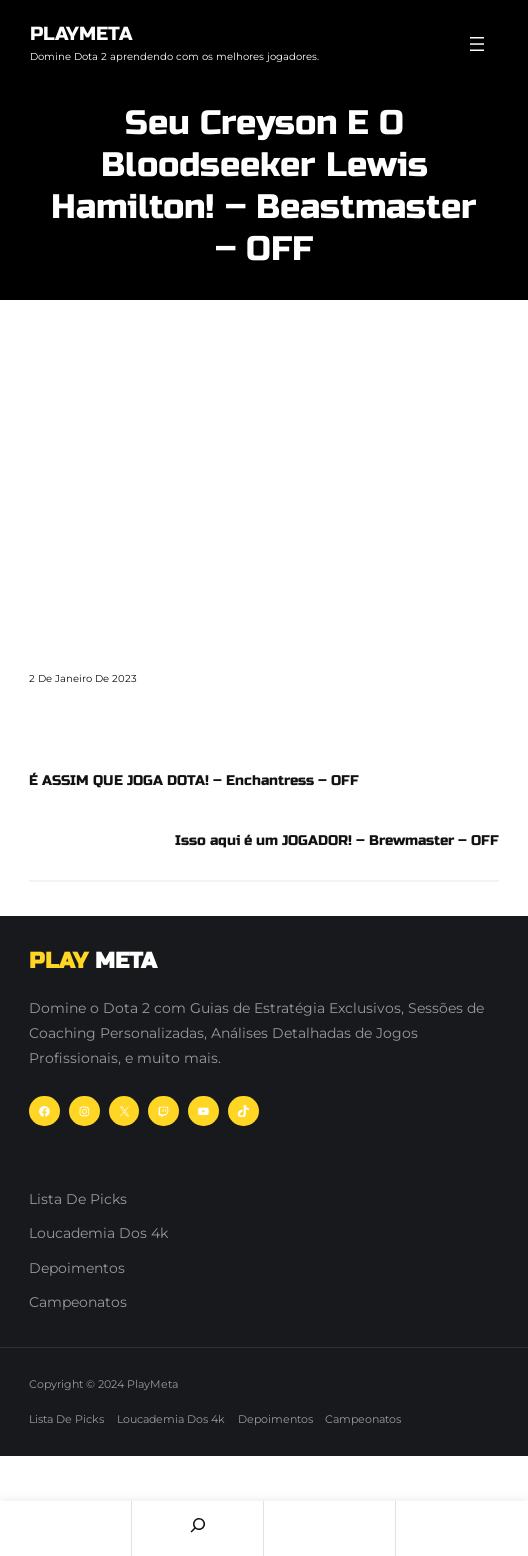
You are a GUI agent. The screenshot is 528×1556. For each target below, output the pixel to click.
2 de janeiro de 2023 (83, 678)
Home (65, 1528)
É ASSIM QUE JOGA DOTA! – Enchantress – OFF (194, 780)
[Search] (197, 1525)
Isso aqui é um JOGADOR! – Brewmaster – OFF (337, 840)
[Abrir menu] (477, 44)
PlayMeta (81, 33)
